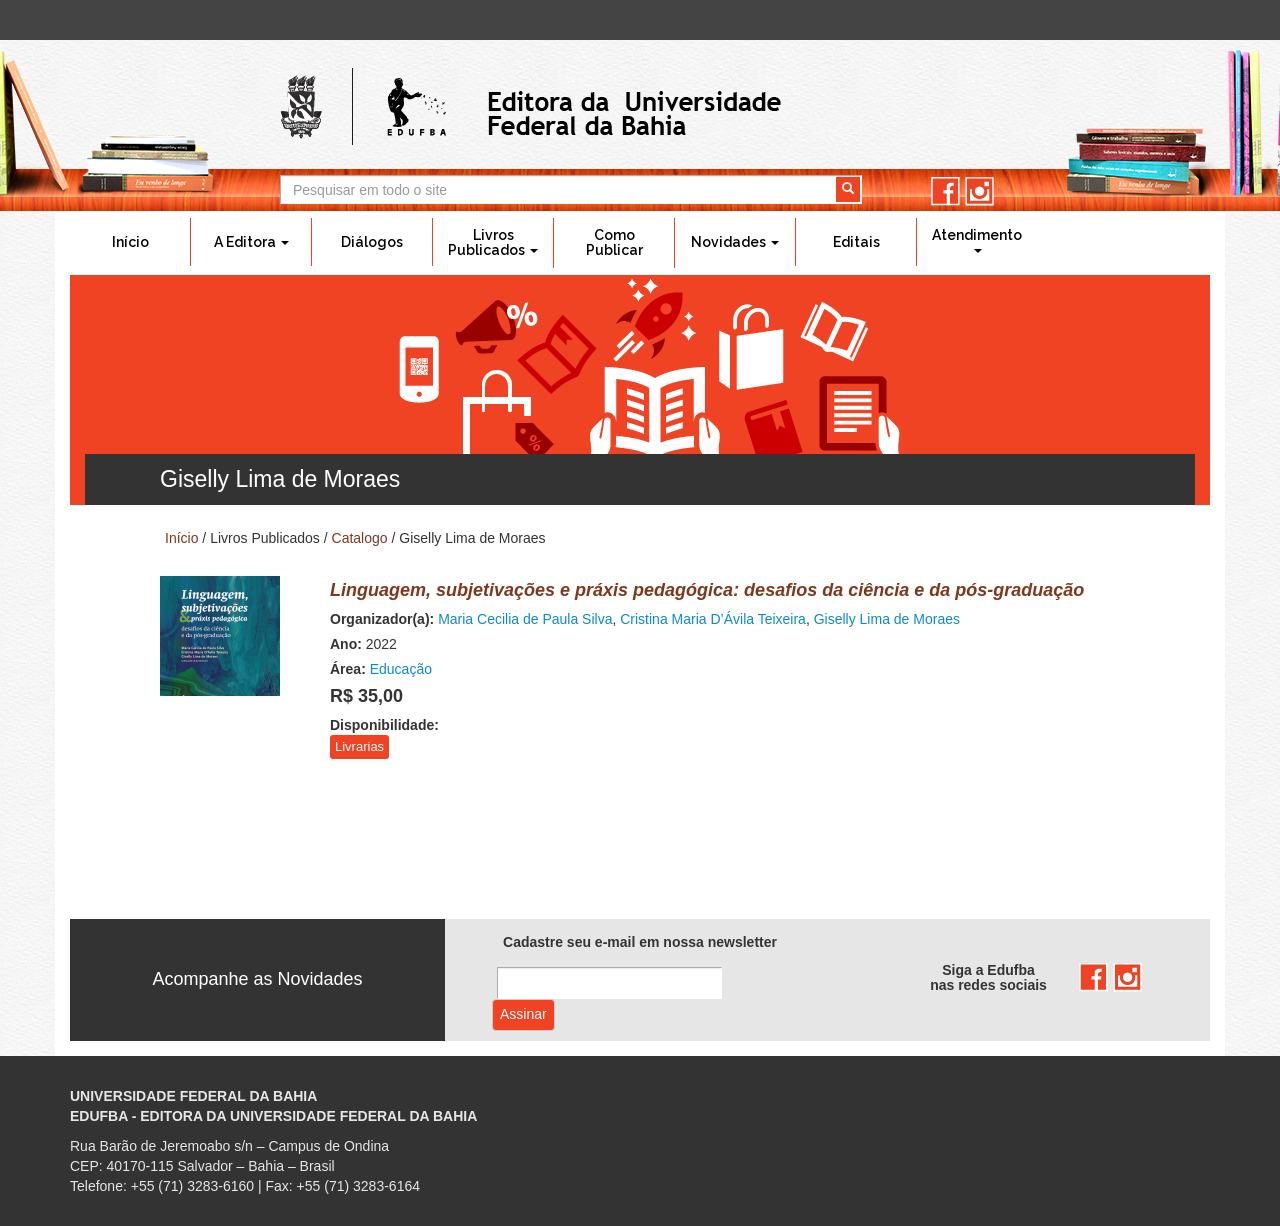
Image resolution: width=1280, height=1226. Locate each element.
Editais (856, 242)
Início (130, 242)
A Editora (251, 242)
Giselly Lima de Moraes (887, 619)
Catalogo (360, 538)
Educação (401, 669)
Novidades (735, 242)
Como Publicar (614, 242)
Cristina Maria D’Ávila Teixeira (713, 619)
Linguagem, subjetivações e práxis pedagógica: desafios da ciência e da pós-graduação (707, 590)
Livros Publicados (493, 242)
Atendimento (977, 240)
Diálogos (372, 242)
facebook (945, 191)
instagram (979, 191)
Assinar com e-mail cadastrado (523, 1015)
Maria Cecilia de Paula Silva (525, 619)
